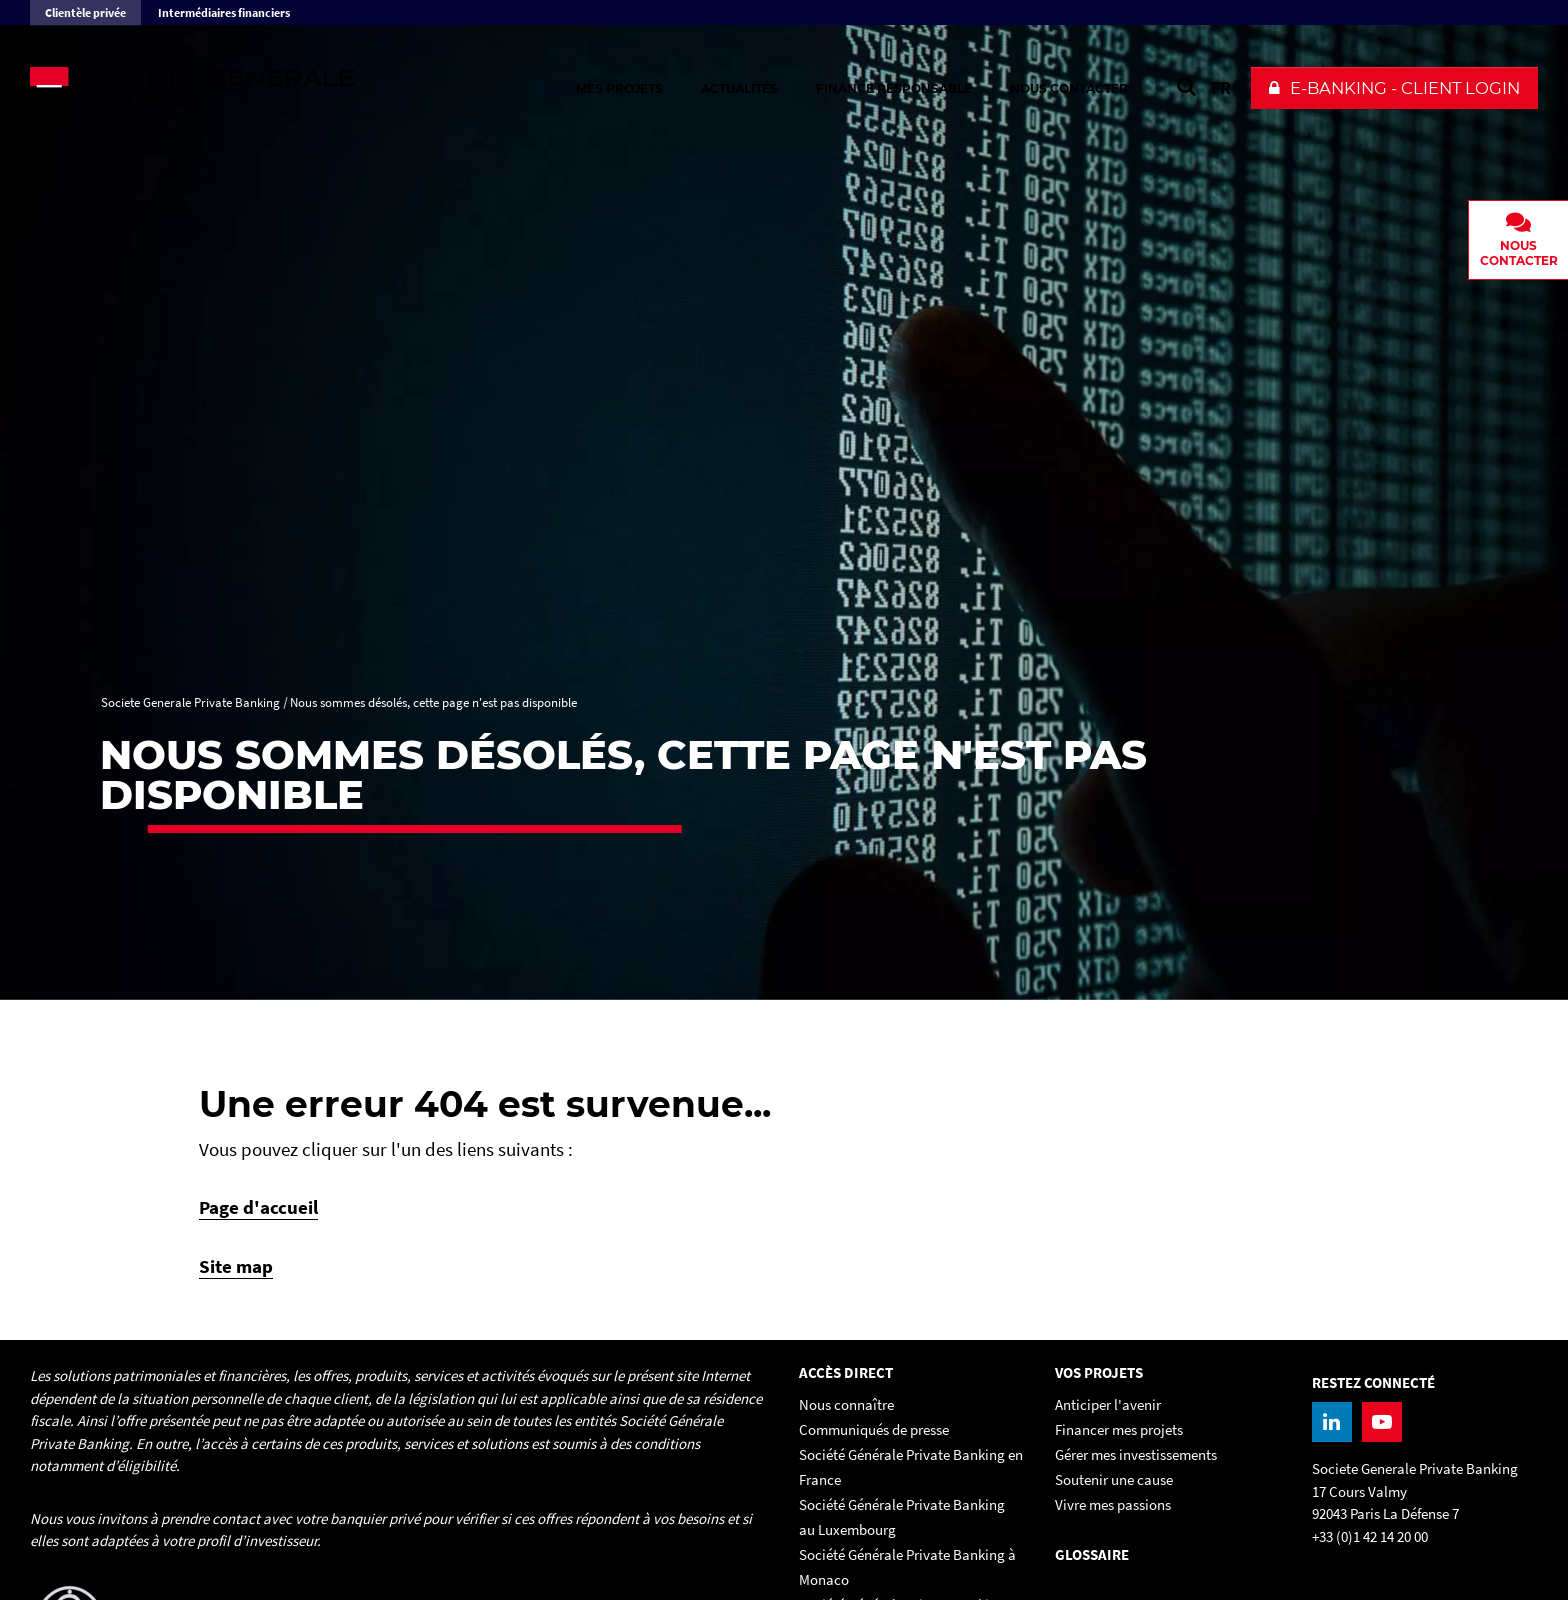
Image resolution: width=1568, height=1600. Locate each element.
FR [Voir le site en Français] (1221, 87)
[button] (1394, 88)
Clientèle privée (85, 12)
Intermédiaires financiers (224, 12)
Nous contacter (1069, 88)
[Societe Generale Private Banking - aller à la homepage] (250, 88)
